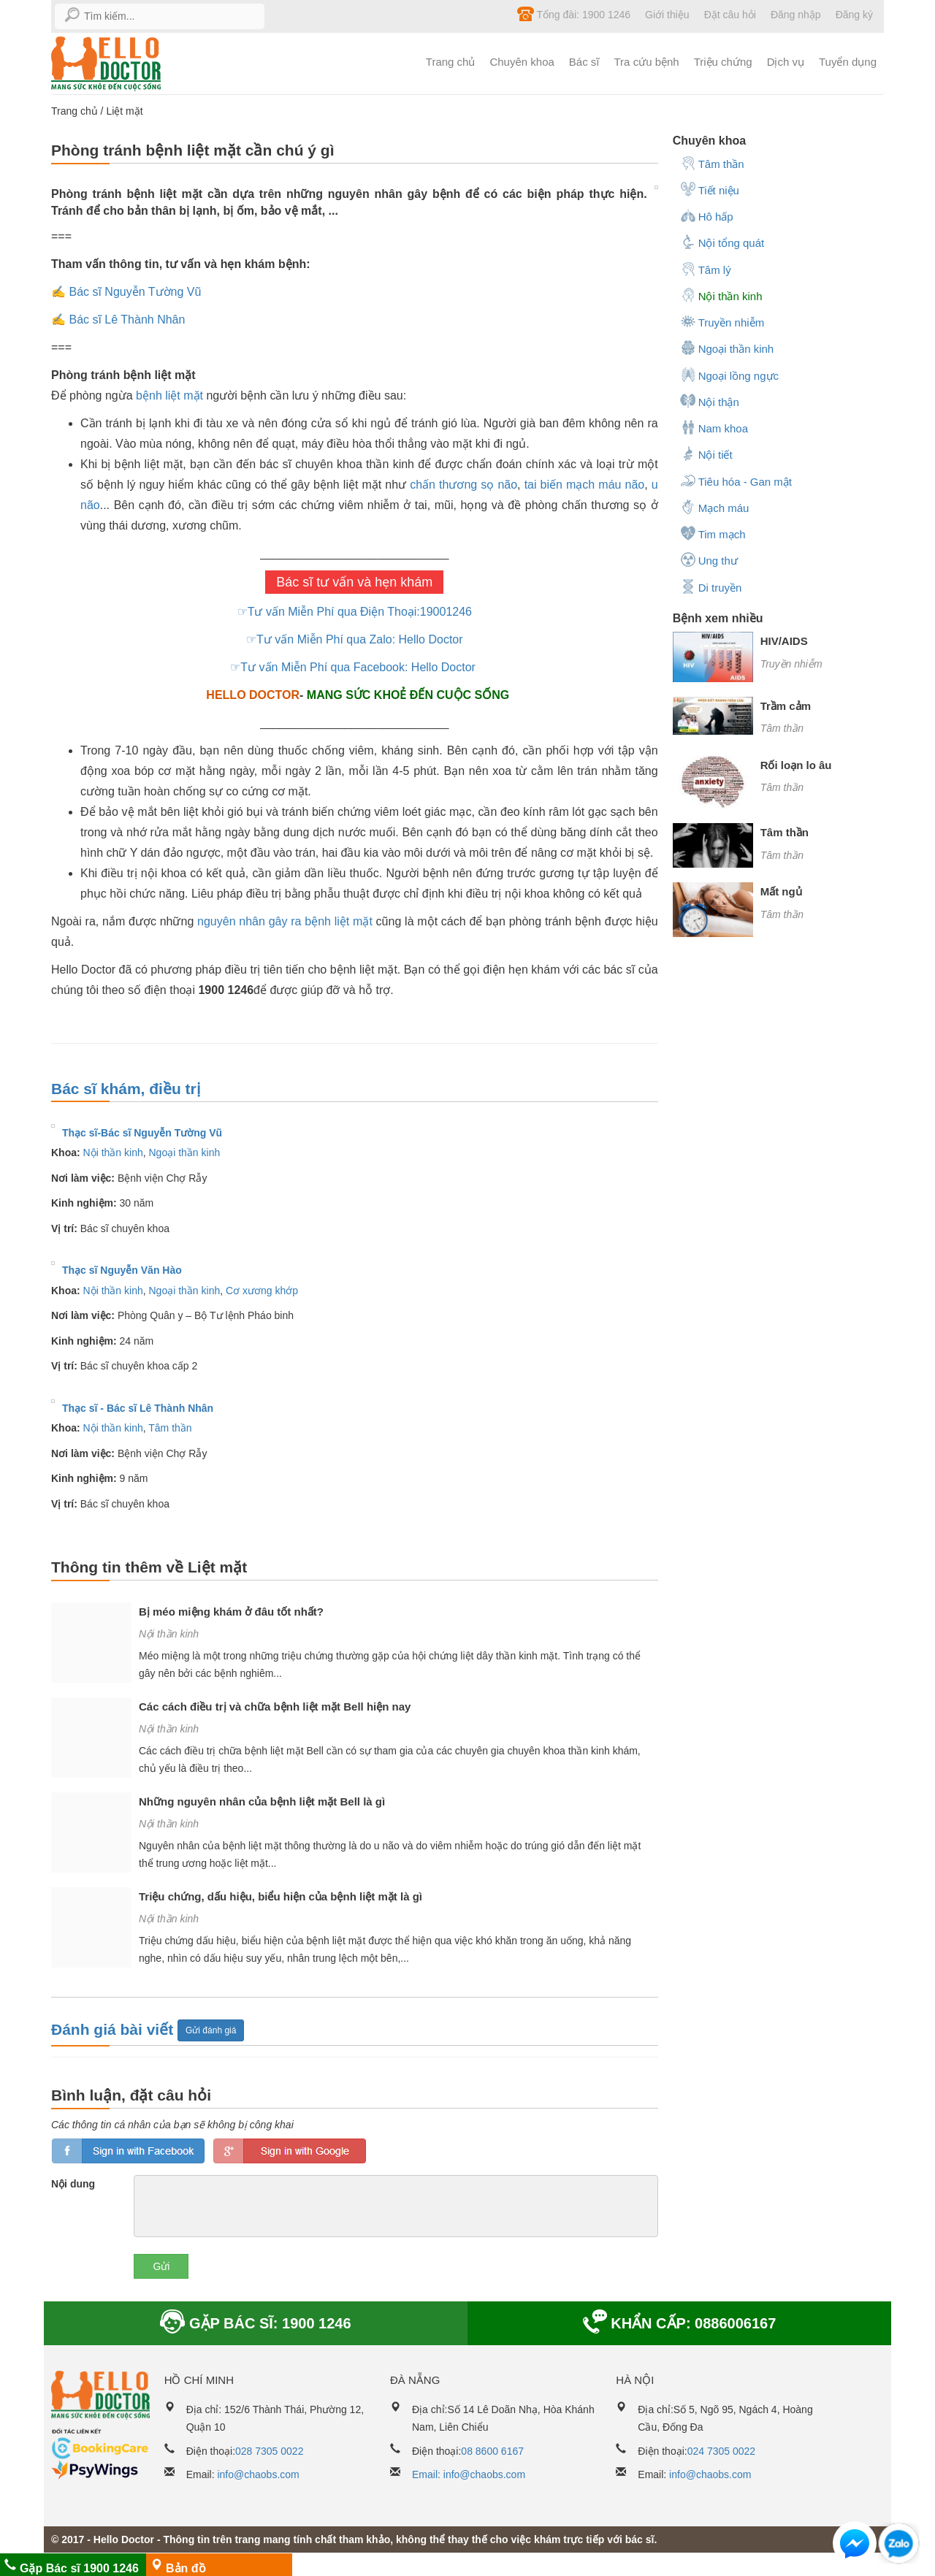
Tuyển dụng (848, 62)
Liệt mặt (124, 111)
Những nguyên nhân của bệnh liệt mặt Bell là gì (262, 1801)
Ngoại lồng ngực (729, 375)
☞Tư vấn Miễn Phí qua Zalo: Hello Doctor (354, 639)
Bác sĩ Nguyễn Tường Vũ (135, 292)
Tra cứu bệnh (646, 62)
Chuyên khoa (521, 62)
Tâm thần (169, 1428)
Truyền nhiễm (722, 321)
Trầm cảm (785, 706)
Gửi (161, 2266)
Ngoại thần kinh (185, 1152)
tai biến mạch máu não (584, 484)
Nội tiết (706, 454)
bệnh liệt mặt (169, 395)
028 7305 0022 (269, 2451)
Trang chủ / (78, 111)
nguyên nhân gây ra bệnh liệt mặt (285, 921)
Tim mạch (713, 533)
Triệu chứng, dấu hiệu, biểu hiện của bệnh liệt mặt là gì (280, 1896)
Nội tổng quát (722, 242)
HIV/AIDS (784, 641)
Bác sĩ (584, 62)
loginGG (290, 2151)
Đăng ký (854, 14)
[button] (855, 2546)
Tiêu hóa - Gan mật (736, 481)
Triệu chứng (723, 62)
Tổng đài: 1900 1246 (573, 14)
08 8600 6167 (492, 2451)
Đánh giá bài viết (114, 2029)
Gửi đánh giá (211, 2030)
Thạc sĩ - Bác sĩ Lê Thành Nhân (137, 1408)
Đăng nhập (796, 14)
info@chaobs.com (258, 2474)
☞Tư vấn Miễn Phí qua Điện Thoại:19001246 (354, 611)
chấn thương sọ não (463, 484)
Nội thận (709, 401)
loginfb (128, 2151)
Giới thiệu (667, 14)
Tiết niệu (709, 189)
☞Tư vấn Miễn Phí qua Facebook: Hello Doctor (354, 667)
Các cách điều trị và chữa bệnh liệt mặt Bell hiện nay (275, 1706)
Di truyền (711, 586)
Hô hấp (706, 215)
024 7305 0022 (721, 2451)
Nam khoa (714, 427)
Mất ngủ (781, 891)
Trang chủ (451, 62)
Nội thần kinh (113, 1152)
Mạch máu (714, 507)
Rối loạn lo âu (796, 765)
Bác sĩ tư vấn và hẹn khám (354, 582)
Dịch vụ (785, 62)
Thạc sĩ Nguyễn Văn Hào (122, 1270)
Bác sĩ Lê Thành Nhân (127, 319)
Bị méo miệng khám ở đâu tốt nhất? (231, 1611)
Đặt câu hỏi (730, 14)
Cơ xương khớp (262, 1290)
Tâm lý (705, 269)
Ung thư (709, 559)
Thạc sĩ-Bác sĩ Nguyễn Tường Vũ (142, 1133)
